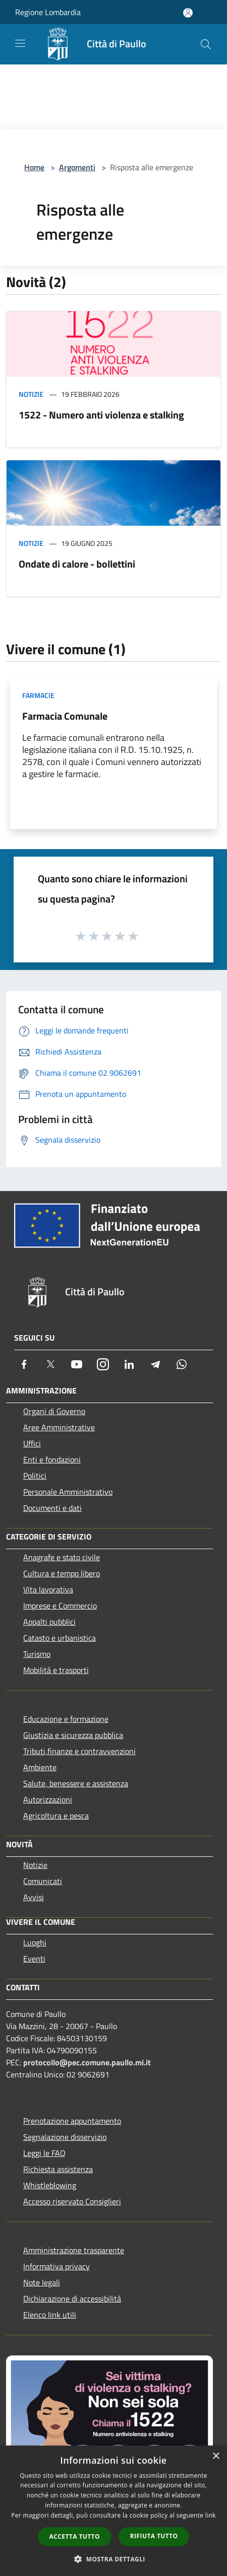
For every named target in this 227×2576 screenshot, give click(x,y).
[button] (113, 2559)
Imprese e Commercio (60, 1605)
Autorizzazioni (47, 1799)
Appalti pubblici (49, 1622)
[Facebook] (24, 1364)
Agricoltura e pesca (56, 1815)
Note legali (41, 2282)
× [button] (215, 2456)
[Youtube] (77, 1364)
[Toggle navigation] (20, 43)
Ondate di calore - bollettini (77, 564)
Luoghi (34, 1942)
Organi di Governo (54, 1411)
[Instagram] (103, 1364)
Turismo (36, 1654)
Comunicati (42, 1881)
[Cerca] (206, 44)
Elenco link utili (49, 2315)
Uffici (32, 1443)
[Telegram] (155, 1364)
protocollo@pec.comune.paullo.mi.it (87, 2062)
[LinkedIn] (129, 1364)
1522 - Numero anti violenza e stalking (101, 415)
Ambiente (39, 1767)
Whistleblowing (49, 2185)
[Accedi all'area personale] (188, 13)
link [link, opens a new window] (210, 2515)
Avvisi (33, 1897)
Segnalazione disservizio (64, 2137)
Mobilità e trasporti (56, 1670)
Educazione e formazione (65, 1719)
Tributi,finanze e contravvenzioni (79, 1751)
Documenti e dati (52, 1508)
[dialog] (113, 2511)
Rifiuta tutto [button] (154, 2536)
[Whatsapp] (182, 1364)
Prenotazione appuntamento (72, 2121)
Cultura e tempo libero (61, 1573)
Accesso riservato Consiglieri (72, 2201)
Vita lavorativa (48, 1589)
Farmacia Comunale (64, 716)
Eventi (34, 1959)
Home (34, 167)
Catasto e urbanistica (59, 1638)
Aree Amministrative (59, 1427)
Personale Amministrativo (67, 1492)
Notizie (31, 394)
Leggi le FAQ (44, 2153)
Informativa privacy (56, 2266)
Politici (34, 1476)
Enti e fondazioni (52, 1459)
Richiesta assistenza (58, 2169)
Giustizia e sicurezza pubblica (73, 1735)
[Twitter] (50, 1364)
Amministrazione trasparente (73, 2250)
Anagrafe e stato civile (61, 1557)
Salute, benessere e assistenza (75, 1783)
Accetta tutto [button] (74, 2536)
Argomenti (77, 167)
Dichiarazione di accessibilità (72, 2298)
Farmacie (38, 695)
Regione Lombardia (48, 12)
